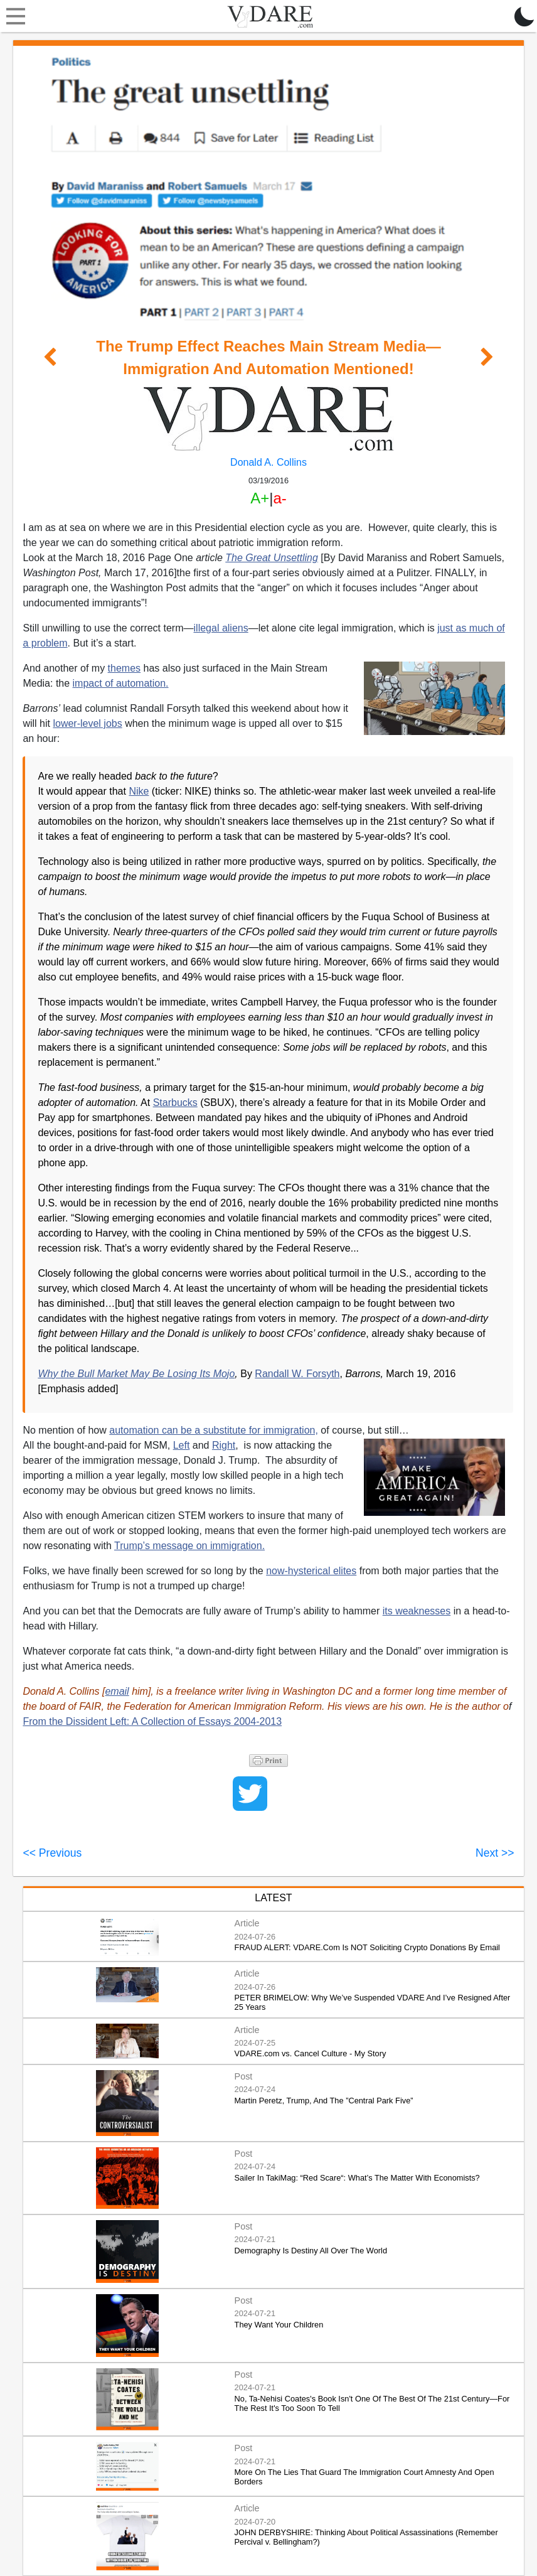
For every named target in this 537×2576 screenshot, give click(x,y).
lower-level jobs (87, 723)
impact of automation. (121, 683)
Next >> (495, 1853)
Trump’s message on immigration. (189, 1545)
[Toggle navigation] (12, 16)
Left (181, 1445)
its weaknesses (417, 1611)
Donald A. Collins (268, 462)
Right (223, 1445)
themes (124, 668)
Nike (139, 791)
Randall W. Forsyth (297, 1373)
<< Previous (52, 1853)
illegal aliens (221, 628)
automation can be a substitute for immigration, (213, 1430)
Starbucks (175, 1102)
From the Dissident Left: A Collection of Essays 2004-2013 (152, 1721)
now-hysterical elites (311, 1570)
